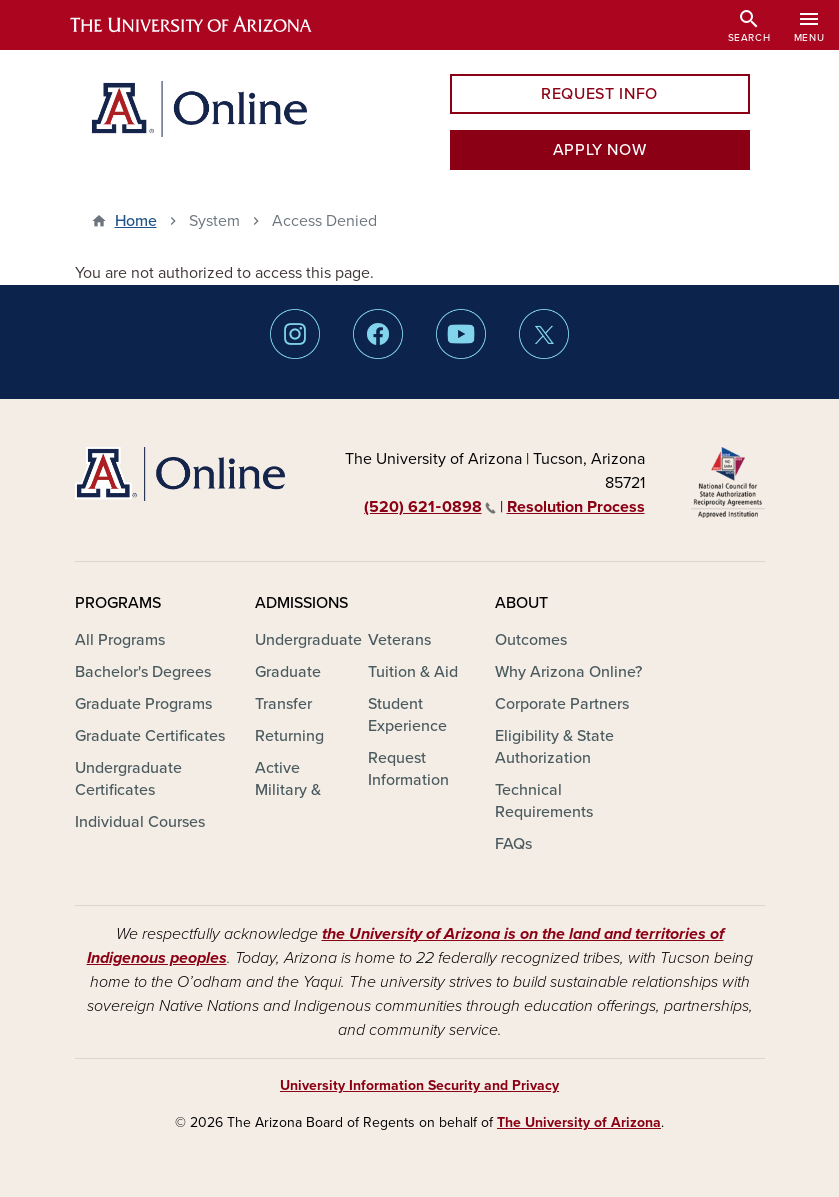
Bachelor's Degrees (143, 672)
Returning (289, 736)
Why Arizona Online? (568, 672)
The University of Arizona (579, 1122)
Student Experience (407, 715)
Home (136, 221)
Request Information (408, 769)
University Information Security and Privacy (419, 1085)
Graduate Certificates (150, 736)
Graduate (288, 672)
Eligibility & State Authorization (554, 747)
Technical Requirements (544, 801)
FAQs (513, 844)
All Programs (120, 640)
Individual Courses (140, 822)
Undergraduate (308, 640)
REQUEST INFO (599, 94)
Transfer (283, 704)
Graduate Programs (143, 704)
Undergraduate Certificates (128, 779)
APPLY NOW (600, 150)
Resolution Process (576, 507)
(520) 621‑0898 (429, 507)
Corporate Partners (562, 704)
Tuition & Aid (413, 672)
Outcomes (531, 640)
